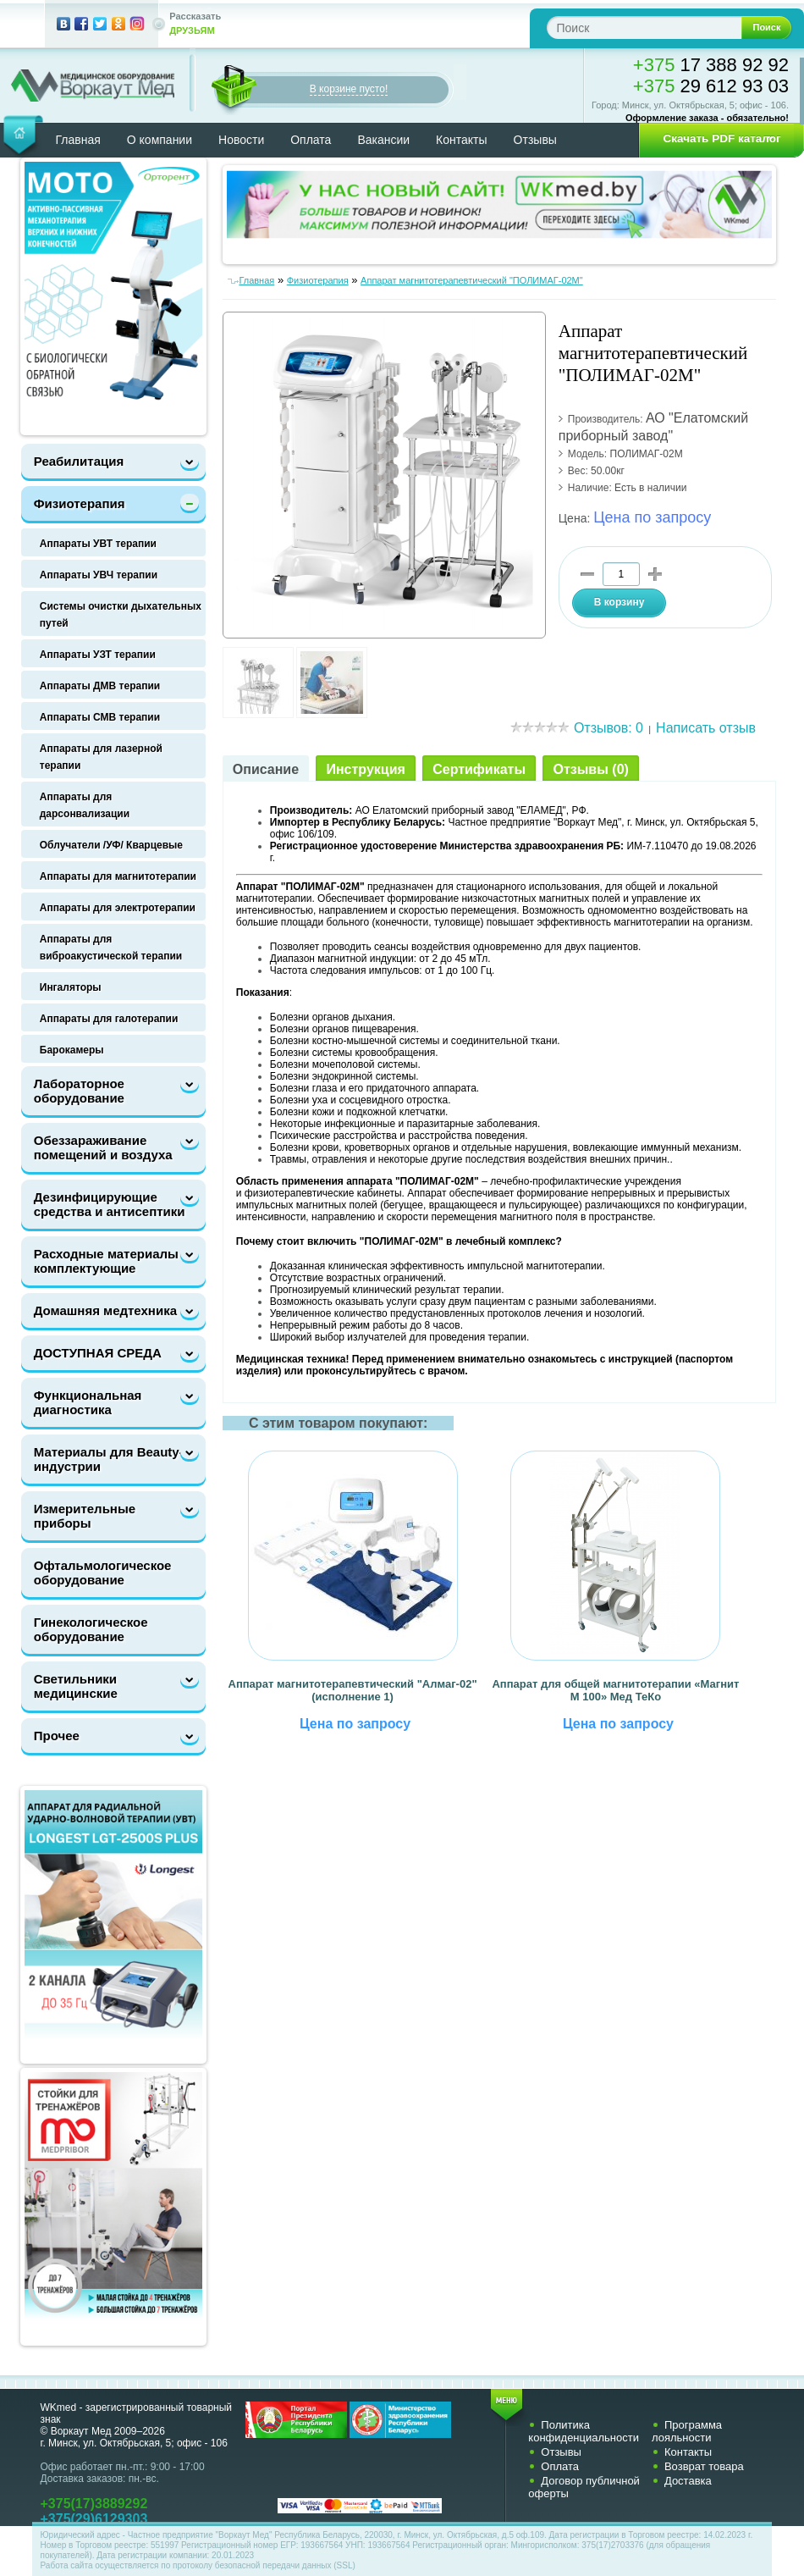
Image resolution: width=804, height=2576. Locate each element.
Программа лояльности (687, 2431)
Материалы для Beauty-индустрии (109, 1459)
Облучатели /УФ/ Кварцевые (111, 845)
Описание (266, 769)
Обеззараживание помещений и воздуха (103, 1147)
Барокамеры (72, 1050)
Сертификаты (479, 769)
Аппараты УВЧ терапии (98, 575)
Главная (78, 139)
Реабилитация (79, 461)
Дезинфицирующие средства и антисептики (109, 1204)
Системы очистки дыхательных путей (120, 614)
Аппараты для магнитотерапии (118, 876)
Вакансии (383, 139)
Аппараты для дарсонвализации (84, 805)
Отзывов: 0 (608, 728)
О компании (159, 139)
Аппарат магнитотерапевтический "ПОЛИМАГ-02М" (472, 280)
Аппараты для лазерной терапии (101, 757)
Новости (241, 139)
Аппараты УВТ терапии (98, 544)
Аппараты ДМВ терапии (100, 686)
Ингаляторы (71, 987)
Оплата (310, 139)
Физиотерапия (79, 503)
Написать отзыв (706, 728)
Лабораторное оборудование (79, 1090)
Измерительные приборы (84, 1515)
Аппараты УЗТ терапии (98, 655)
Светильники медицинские (76, 1686)
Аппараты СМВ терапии (100, 717)
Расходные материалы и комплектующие (112, 1261)
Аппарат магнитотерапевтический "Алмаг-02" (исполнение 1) (353, 1690)
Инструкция (365, 769)
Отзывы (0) (590, 769)
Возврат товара (704, 2466)
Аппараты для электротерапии (117, 908)
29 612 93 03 (711, 86)
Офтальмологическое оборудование (103, 1572)
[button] (716, 139)
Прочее (57, 1735)
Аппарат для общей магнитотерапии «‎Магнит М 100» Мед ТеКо (615, 1690)
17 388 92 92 (711, 64)
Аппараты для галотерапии (109, 1019)
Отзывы (535, 139)
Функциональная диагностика (88, 1402)
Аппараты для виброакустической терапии (111, 947)
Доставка (688, 2480)
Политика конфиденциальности (583, 2431)
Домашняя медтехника (105, 1310)
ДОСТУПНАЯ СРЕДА (98, 1353)
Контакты (461, 139)
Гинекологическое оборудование (91, 1629)
